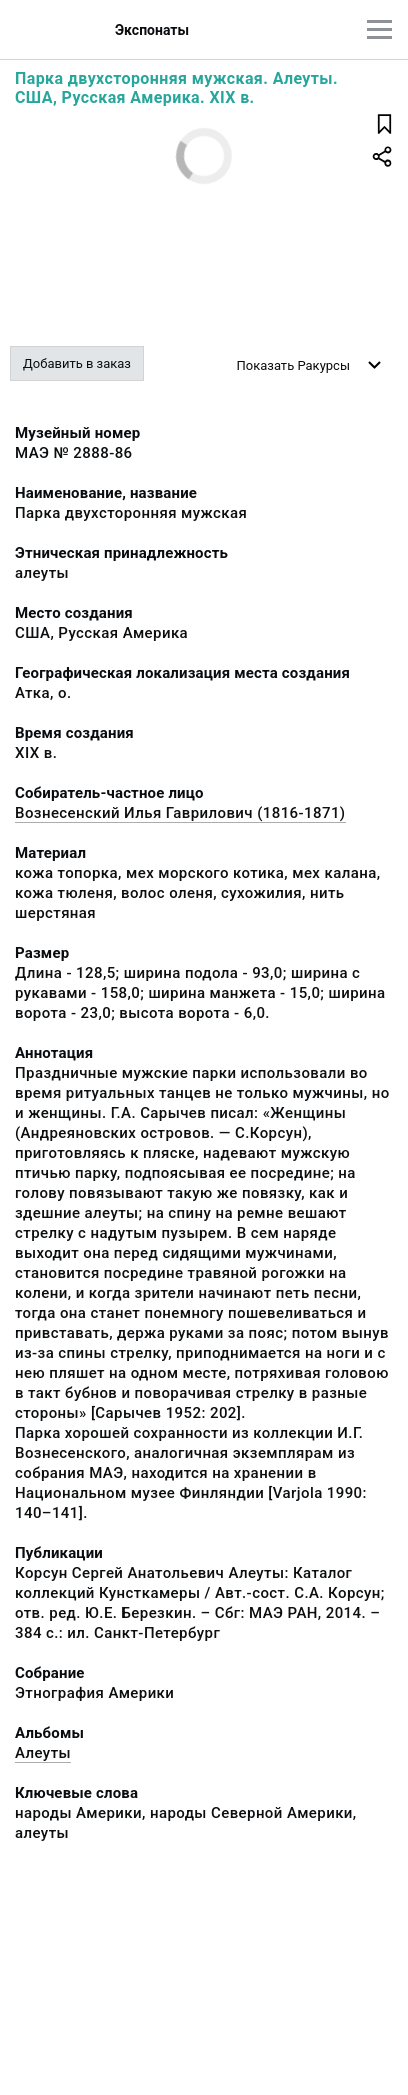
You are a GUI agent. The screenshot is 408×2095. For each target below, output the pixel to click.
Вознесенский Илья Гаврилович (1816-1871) (180, 813)
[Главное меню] (379, 29)
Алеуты (43, 1753)
